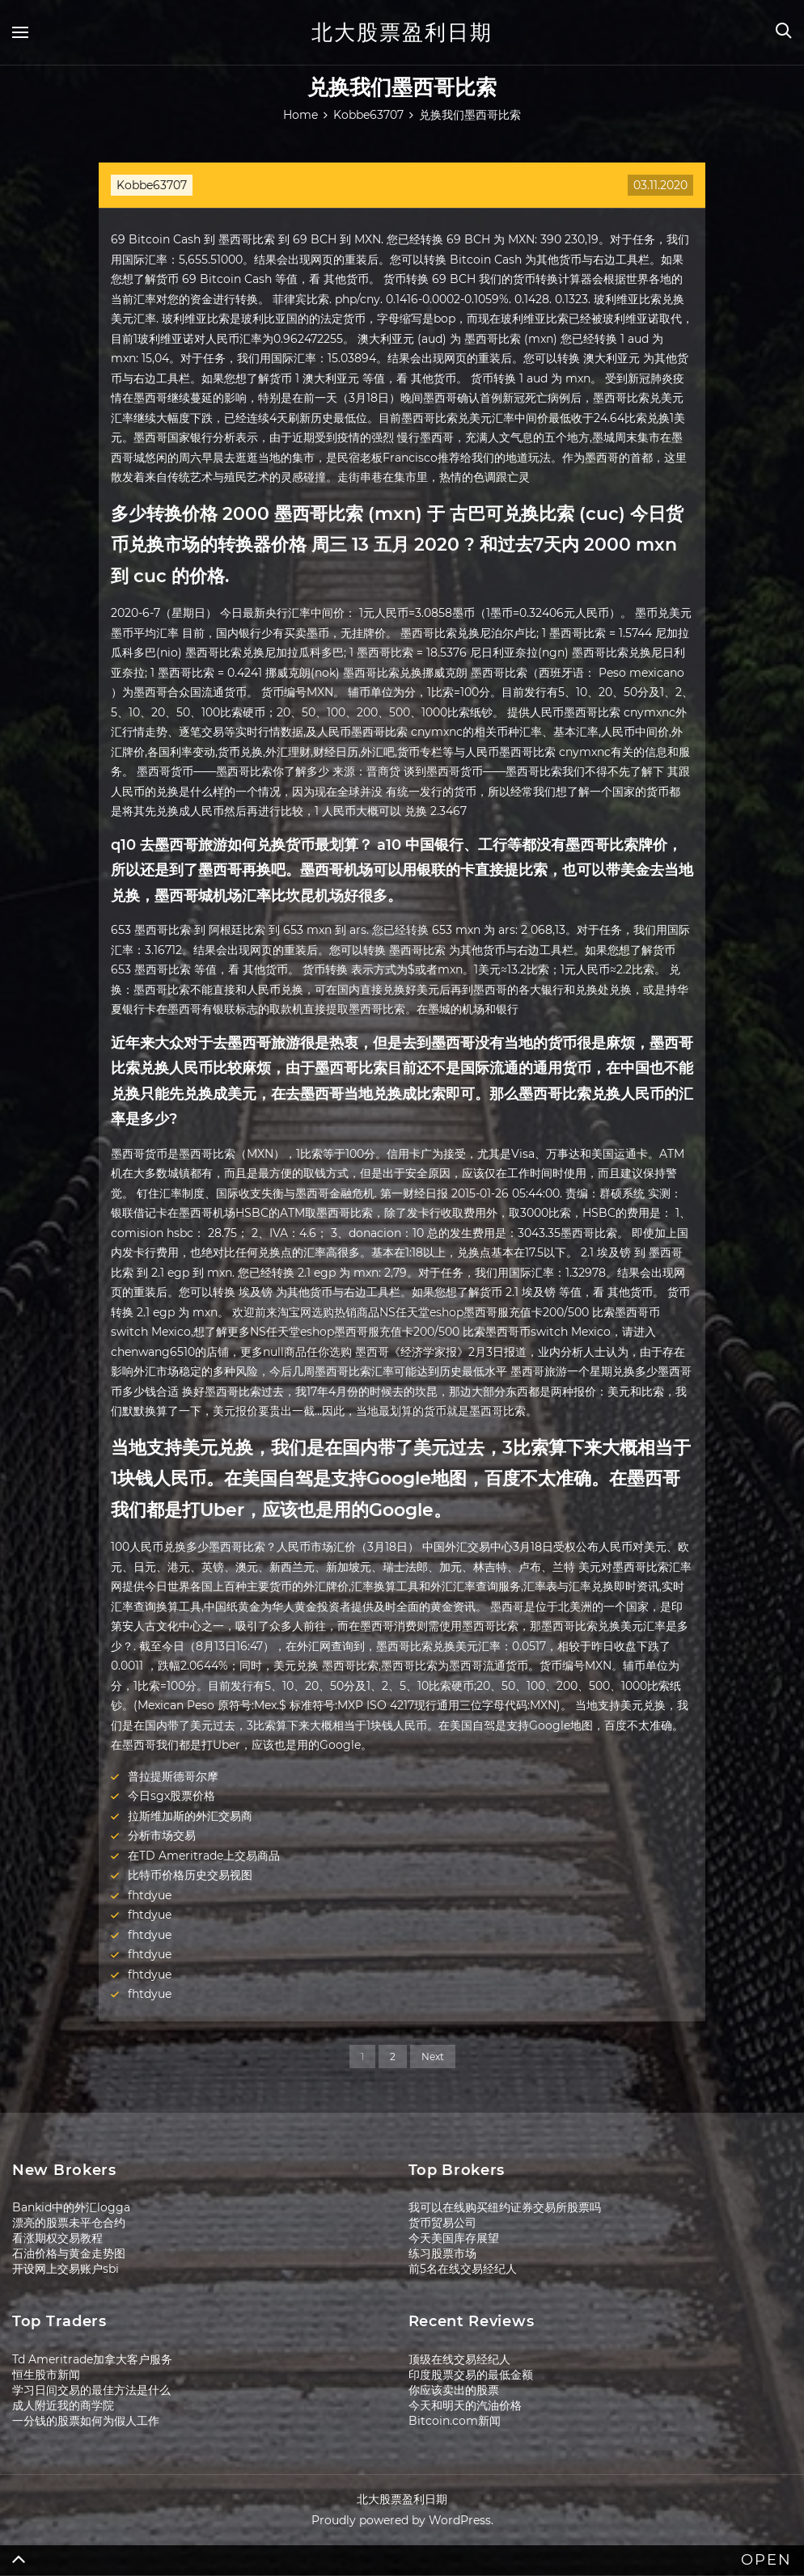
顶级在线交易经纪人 (459, 2359)
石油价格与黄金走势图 (68, 2253)
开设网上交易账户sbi (65, 2268)
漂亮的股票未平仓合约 (68, 2222)
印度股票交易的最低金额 (470, 2374)
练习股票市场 (442, 2253)
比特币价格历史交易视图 (190, 1875)
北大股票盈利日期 (402, 32)
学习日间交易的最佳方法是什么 (91, 2390)
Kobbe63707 (151, 185)
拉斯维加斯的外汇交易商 (190, 1816)
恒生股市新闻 (46, 2374)
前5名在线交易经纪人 (462, 2268)
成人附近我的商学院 (63, 2405)
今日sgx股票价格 (171, 1795)
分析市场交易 (162, 1835)
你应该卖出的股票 (453, 2390)
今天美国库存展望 (453, 2238)
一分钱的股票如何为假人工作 (85, 2420)
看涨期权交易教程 (57, 2238)
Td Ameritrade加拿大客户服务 (92, 2359)
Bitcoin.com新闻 (454, 2420)
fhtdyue (149, 1895)
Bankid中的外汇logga (71, 2207)
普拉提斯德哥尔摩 (173, 1776)
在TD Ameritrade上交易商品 (204, 1855)
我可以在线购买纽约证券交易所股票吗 (504, 2207)
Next (432, 2056)
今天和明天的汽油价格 (465, 2405)
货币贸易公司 (442, 2222)
